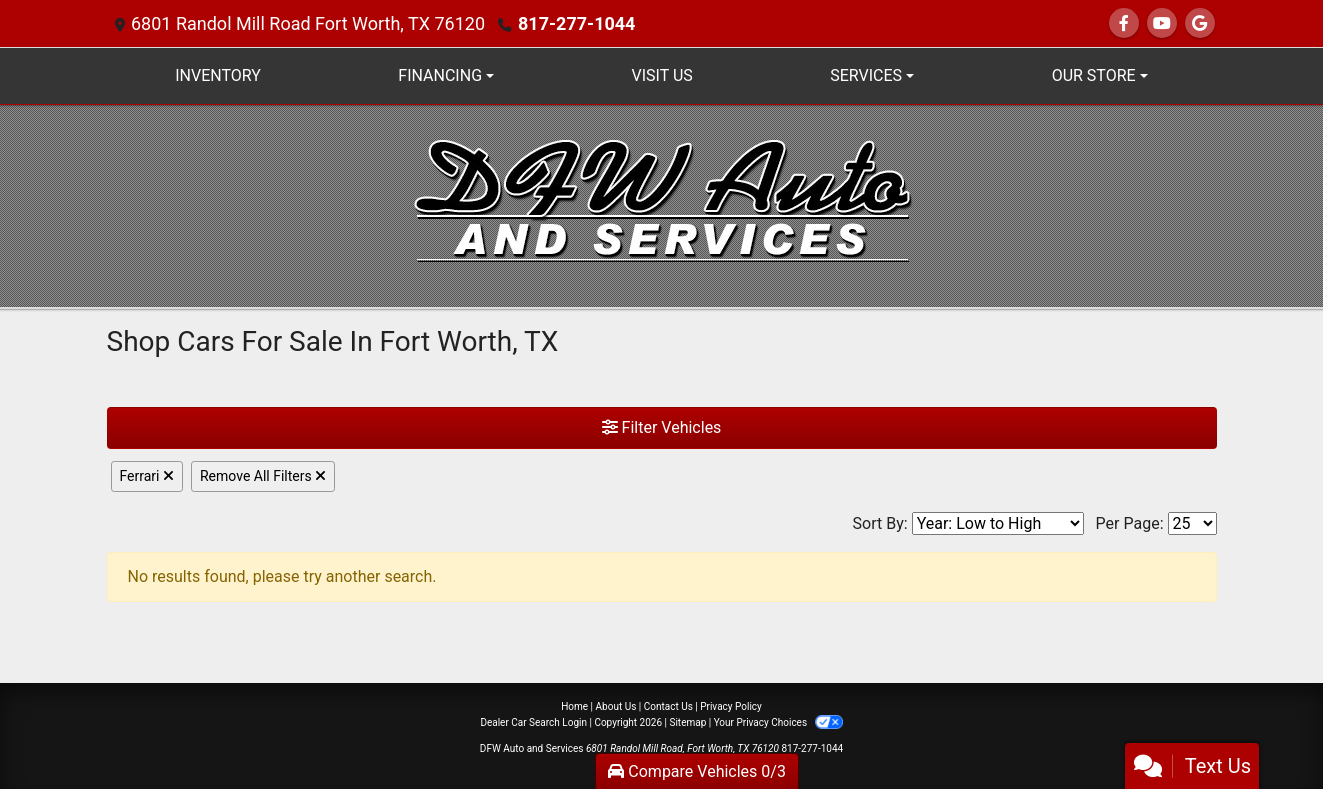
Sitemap (687, 722)
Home (574, 706)
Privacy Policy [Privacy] (731, 706)
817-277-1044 (576, 23)
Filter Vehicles (662, 427)
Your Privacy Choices (778, 722)
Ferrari (147, 476)
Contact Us (668, 706)
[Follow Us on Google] (1200, 23)
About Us (616, 706)
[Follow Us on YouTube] (1162, 23)
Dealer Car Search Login (533, 722)
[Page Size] (1192, 523)
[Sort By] (998, 523)
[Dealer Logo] (662, 204)
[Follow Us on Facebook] (1124, 23)
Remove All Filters (263, 476)
